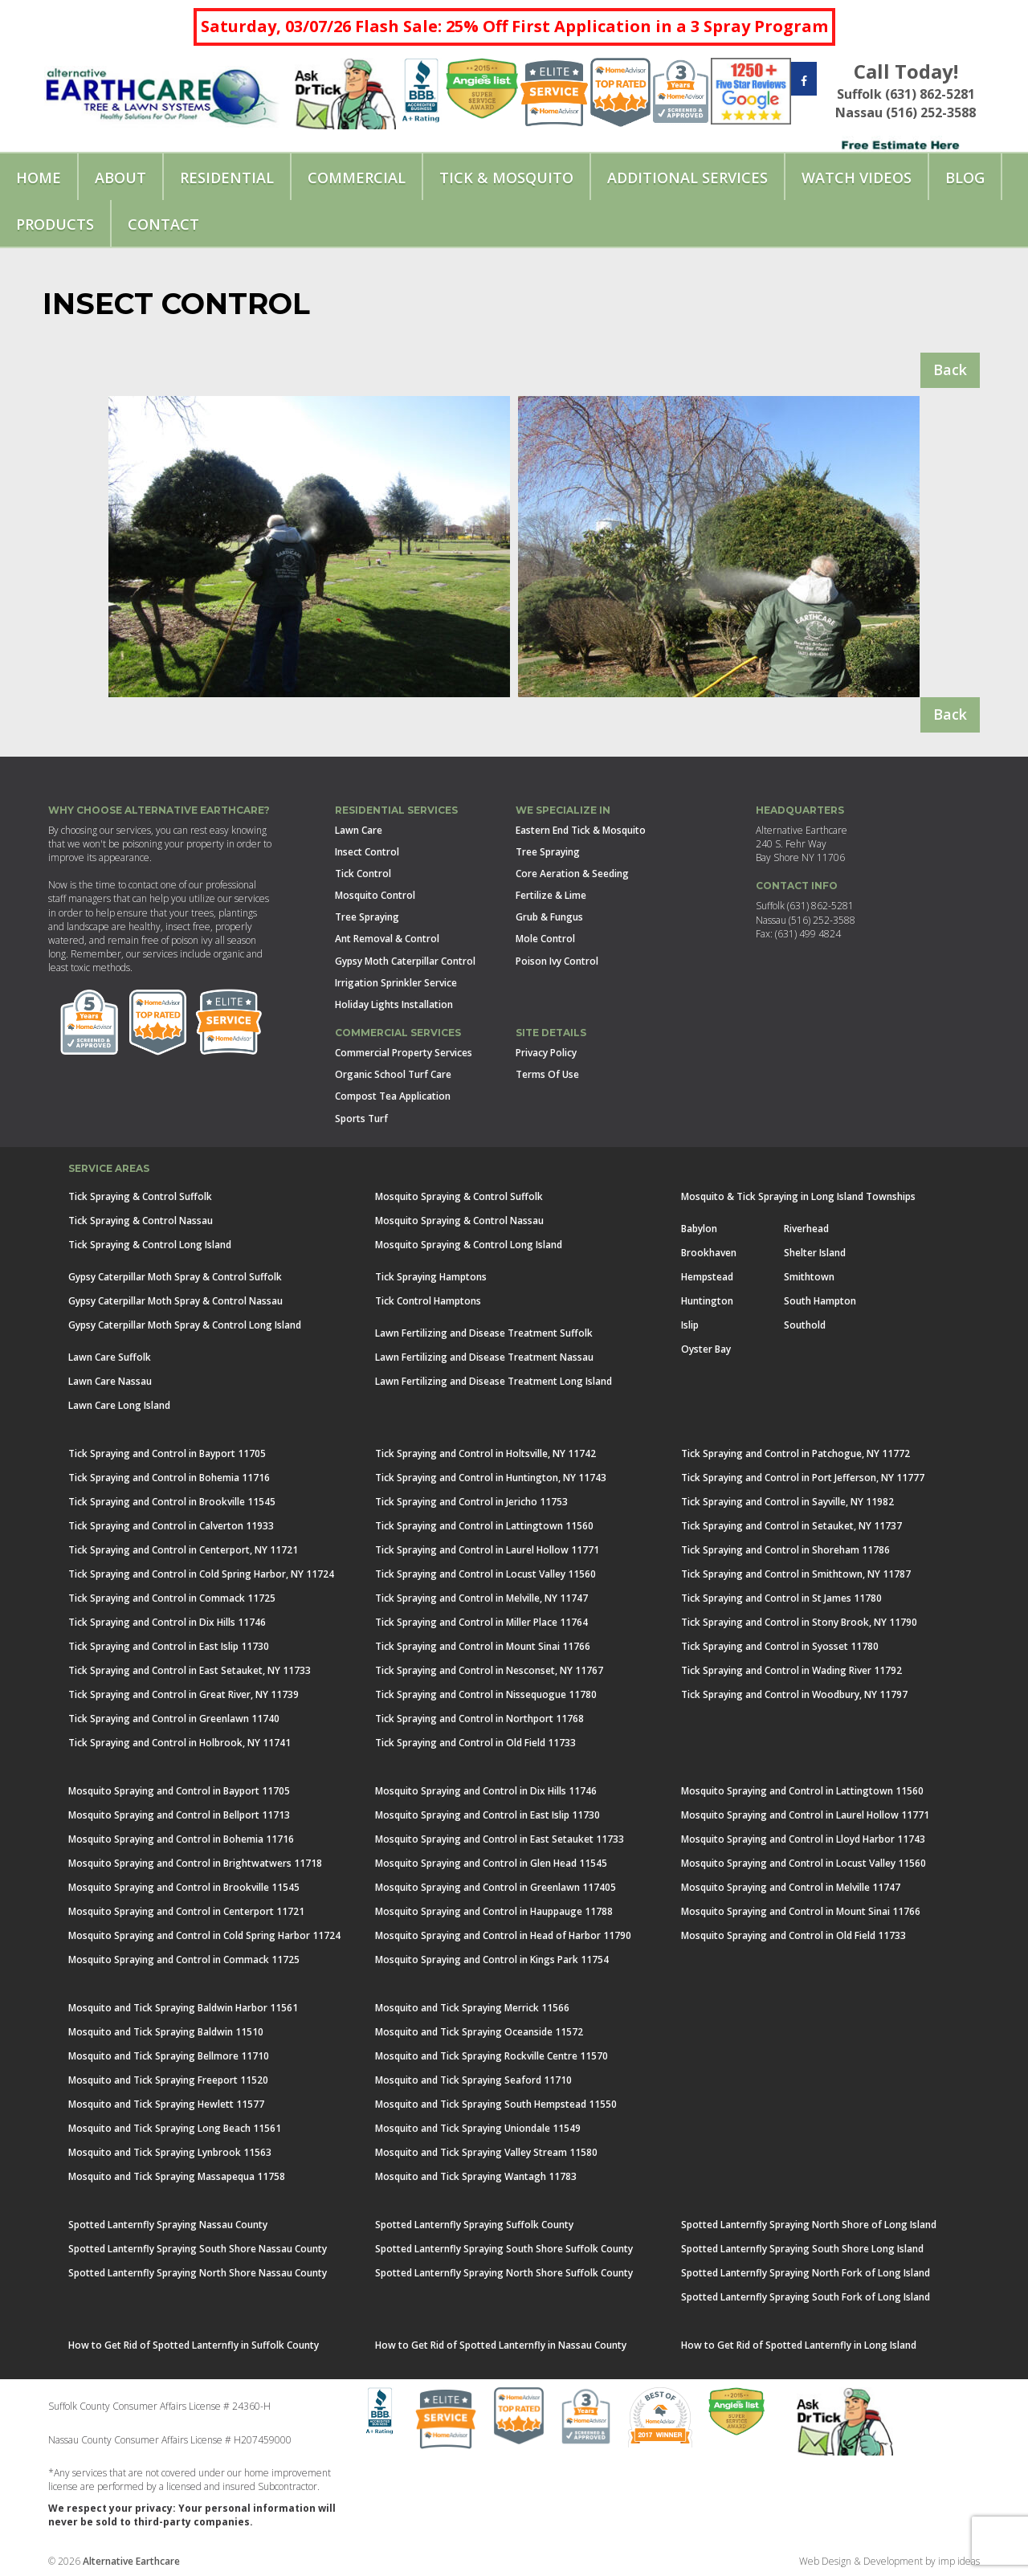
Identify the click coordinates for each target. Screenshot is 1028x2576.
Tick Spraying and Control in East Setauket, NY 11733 (189, 1670)
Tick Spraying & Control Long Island (149, 1244)
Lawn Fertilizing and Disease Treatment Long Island (493, 1381)
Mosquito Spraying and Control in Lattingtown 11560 (802, 1791)
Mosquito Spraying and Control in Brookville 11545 (184, 1887)
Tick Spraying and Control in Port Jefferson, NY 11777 (802, 1477)
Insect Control (367, 852)
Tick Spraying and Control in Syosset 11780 (780, 1646)
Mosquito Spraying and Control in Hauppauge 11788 (494, 1911)
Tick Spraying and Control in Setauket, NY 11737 (791, 1526)
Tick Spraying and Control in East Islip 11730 (168, 1646)
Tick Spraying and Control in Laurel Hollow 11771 (487, 1550)
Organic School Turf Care (393, 1074)
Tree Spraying (367, 917)
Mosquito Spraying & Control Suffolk (459, 1196)
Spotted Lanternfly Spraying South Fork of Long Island (805, 2297)
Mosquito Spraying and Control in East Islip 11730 (487, 1815)
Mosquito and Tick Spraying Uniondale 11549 (478, 2128)
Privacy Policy (546, 1052)
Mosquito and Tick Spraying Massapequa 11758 (176, 2176)
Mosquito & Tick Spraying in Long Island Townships (798, 1196)
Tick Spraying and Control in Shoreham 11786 (785, 1550)
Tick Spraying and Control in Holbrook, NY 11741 (179, 1742)
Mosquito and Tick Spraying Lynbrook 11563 (169, 2152)
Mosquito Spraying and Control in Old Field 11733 (793, 1935)
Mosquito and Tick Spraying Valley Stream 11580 (486, 2152)
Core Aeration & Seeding (572, 873)
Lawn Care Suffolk (109, 1357)
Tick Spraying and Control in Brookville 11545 (171, 1501)
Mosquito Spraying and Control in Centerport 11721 (186, 1911)
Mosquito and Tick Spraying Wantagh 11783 (476, 2176)
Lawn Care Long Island (119, 1405)
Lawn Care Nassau (110, 1381)
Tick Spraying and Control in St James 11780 (781, 1598)
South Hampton (820, 1301)
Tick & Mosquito (506, 177)
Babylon (699, 1228)
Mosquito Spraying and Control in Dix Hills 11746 (486, 1791)
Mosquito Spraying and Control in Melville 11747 (790, 1887)
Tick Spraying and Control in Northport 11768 (479, 1718)
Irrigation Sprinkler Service (396, 983)
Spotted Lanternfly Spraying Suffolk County (474, 2224)
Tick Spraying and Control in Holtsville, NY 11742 (485, 1453)
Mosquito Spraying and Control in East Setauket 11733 (499, 1839)
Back (950, 369)
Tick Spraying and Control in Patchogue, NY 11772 (795, 1453)
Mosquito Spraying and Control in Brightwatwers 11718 (195, 1863)
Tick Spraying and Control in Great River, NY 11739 (183, 1694)
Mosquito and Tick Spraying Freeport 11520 (168, 2080)
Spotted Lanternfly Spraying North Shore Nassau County (197, 2273)
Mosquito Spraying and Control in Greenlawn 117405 (495, 1887)
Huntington (707, 1301)
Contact (163, 224)
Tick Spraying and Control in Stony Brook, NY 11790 (799, 1622)
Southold (805, 1325)
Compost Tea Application (393, 1096)
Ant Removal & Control (387, 938)
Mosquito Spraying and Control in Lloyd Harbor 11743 (803, 1839)
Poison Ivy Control (557, 961)
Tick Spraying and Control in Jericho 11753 (471, 1501)
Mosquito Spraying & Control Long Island (468, 1244)
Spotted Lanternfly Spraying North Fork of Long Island (805, 2273)
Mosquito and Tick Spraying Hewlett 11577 (166, 2104)
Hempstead (707, 1277)
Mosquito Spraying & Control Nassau (459, 1220)
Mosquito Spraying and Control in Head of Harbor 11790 (503, 1935)
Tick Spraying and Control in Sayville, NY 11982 (787, 1501)
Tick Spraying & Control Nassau (140, 1220)
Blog (965, 177)
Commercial (357, 177)
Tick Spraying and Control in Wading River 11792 (791, 1670)
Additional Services (687, 177)
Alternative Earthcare (131, 2561)
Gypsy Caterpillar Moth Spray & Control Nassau (175, 1301)
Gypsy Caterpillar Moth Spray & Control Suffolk (175, 1277)
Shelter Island (815, 1252)
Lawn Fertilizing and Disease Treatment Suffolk (484, 1333)
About (120, 177)
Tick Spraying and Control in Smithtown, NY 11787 (796, 1574)
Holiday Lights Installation (394, 1004)
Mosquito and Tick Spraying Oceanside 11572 (479, 2032)
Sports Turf (361, 1118)
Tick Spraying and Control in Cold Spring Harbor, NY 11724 (201, 1574)
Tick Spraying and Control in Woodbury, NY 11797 (794, 1694)
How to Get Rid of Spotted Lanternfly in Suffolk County (193, 2345)
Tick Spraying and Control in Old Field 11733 (475, 1742)
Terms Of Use (547, 1074)
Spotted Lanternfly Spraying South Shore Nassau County (197, 2249)
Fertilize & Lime (551, 895)
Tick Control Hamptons (428, 1301)
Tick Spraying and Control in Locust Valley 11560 (485, 1574)
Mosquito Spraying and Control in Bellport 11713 (179, 1815)
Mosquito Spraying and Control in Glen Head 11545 (491, 1863)
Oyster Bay (706, 1349)
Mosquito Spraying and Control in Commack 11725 (184, 1959)
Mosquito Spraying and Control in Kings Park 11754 (492, 1959)
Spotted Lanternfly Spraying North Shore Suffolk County (504, 2273)
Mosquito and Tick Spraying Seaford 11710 (473, 2080)
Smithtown (809, 1277)
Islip (690, 1325)
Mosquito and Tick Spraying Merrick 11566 (472, 2008)
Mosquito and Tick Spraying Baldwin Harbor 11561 (183, 2008)
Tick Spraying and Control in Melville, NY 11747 (481, 1598)
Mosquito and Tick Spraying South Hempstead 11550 (496, 2104)
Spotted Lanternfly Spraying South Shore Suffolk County (504, 2249)
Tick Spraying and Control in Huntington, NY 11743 (490, 1477)
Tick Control (363, 873)
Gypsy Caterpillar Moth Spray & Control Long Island (184, 1325)
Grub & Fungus (549, 917)
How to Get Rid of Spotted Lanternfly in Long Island (798, 2345)
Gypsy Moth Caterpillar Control (405, 961)
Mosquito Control (375, 895)
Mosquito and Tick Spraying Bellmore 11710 (168, 2056)
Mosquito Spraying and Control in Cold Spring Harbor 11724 (204, 1935)
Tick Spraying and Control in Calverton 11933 (171, 1526)
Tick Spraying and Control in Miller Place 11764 (481, 1622)
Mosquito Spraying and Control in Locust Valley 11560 (803, 1863)
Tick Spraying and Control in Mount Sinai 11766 (482, 1646)
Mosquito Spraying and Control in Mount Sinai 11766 (800, 1911)
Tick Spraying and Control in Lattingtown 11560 (484, 1526)
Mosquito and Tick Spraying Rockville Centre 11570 (491, 2056)
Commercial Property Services (403, 1052)
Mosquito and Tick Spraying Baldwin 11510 (165, 2032)
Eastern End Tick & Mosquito (581, 830)
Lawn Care (358, 830)
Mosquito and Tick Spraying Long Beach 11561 (174, 2128)
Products (55, 224)
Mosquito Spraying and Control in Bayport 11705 (179, 1791)
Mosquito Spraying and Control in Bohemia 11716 (181, 1839)
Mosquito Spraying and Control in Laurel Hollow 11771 (805, 1815)
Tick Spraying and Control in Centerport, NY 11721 (183, 1550)
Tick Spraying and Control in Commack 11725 (171, 1598)
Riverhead (806, 1228)
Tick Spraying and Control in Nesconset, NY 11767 (489, 1670)
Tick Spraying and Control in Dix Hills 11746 (167, 1622)
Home (38, 177)
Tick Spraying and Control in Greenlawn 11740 (173, 1718)
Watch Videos (857, 177)
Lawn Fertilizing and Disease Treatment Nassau (484, 1357)
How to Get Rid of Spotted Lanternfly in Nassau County (500, 2345)
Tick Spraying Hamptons (431, 1277)
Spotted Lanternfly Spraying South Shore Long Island (802, 2249)
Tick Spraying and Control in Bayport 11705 (167, 1453)
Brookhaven (708, 1252)
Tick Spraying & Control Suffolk (140, 1196)
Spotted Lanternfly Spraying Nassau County (167, 2224)
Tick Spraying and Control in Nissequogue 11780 (486, 1694)
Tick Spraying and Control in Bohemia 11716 (169, 1477)
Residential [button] (227, 177)
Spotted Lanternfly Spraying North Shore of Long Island (808, 2224)
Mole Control (545, 938)
